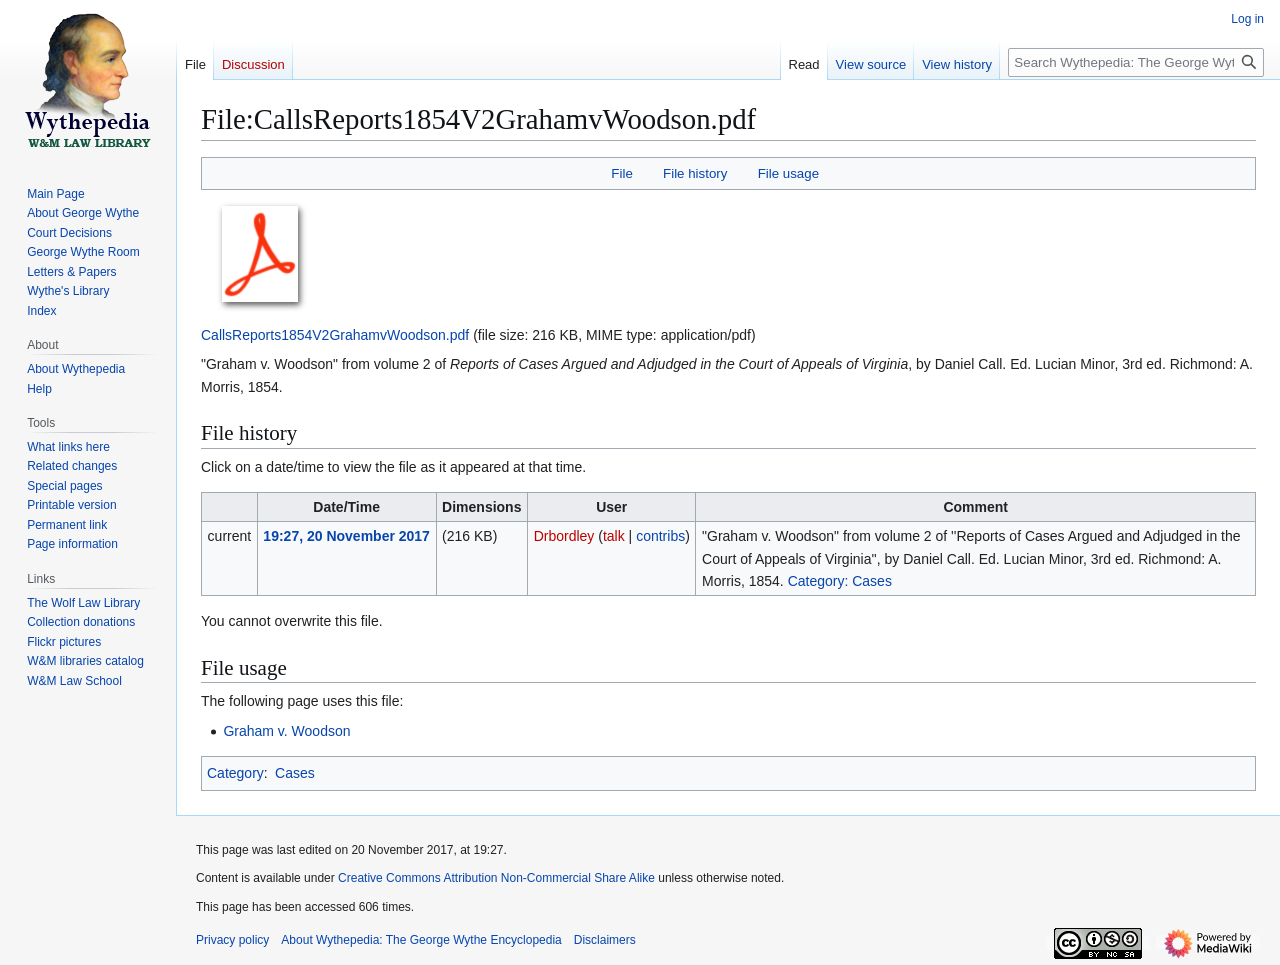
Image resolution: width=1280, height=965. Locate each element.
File (621, 173)
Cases (295, 773)
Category (235, 773)
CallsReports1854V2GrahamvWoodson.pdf (335, 335)
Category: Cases (840, 581)
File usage (788, 173)
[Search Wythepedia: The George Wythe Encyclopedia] (1136, 62)
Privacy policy (232, 940)
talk (614, 536)
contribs (660, 536)
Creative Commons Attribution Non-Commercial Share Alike (496, 878)
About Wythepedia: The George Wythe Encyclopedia (421, 940)
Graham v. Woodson (286, 731)
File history (695, 173)
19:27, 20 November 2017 (346, 536)
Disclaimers (605, 940)
